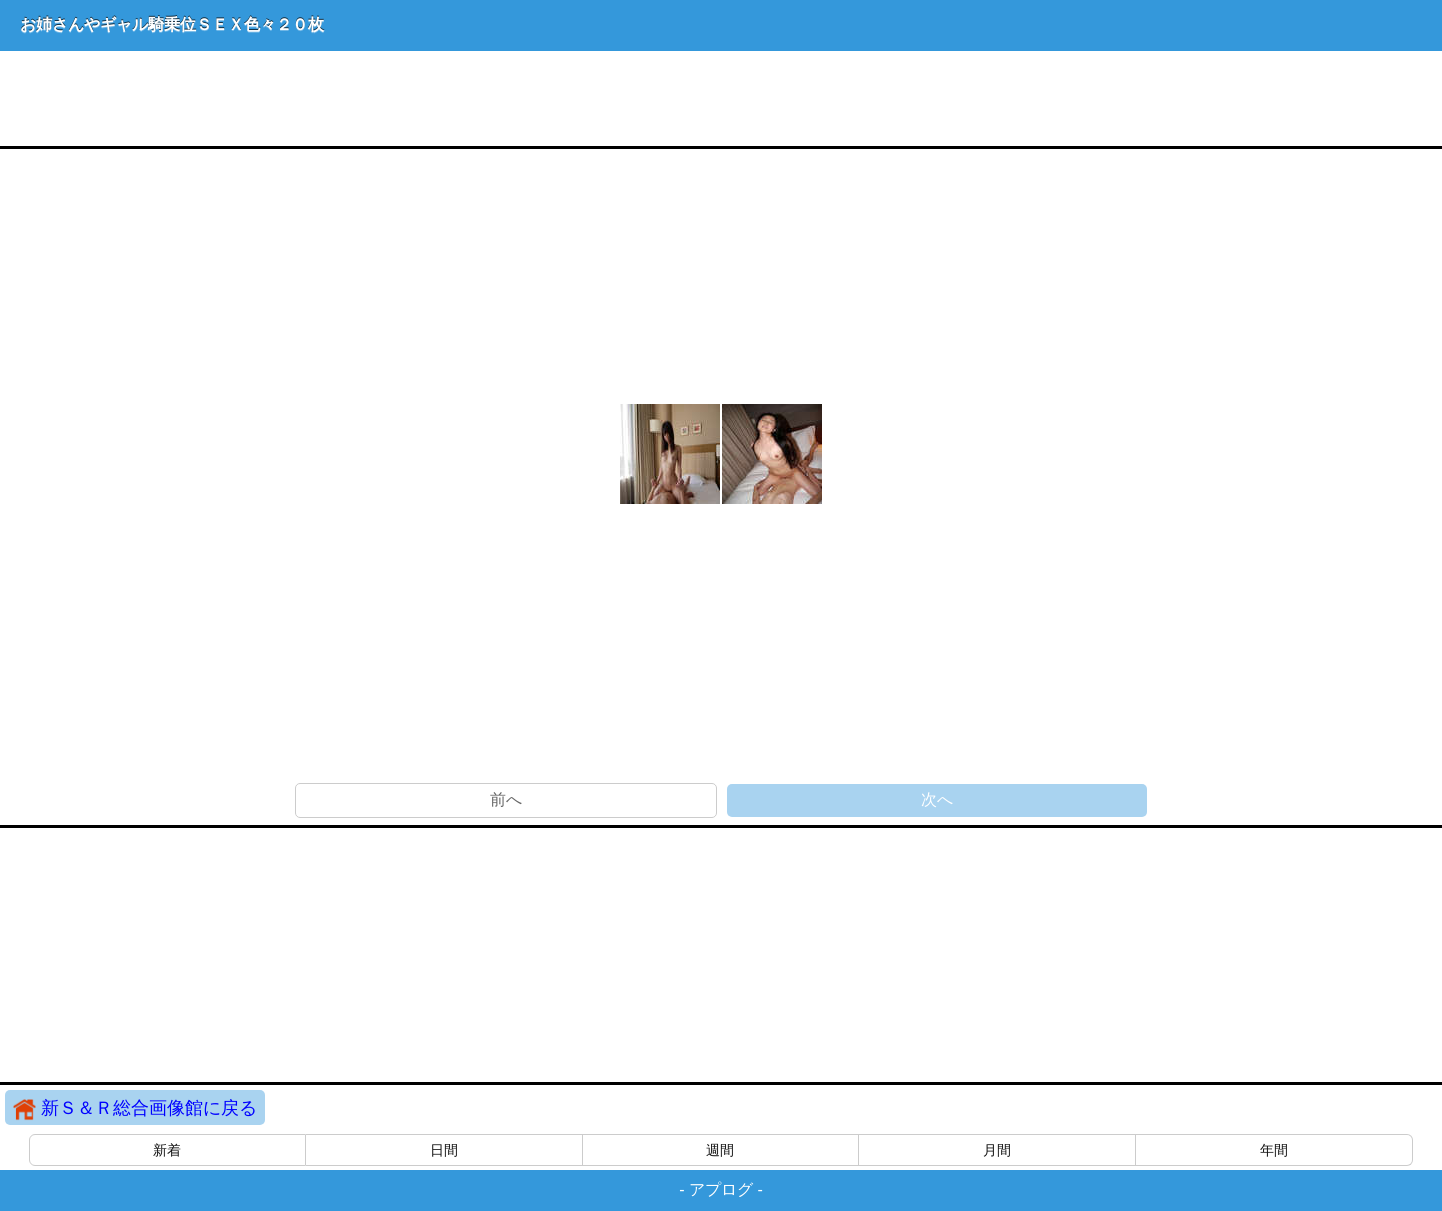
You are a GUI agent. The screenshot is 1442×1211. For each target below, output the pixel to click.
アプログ (721, 1189)
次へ (937, 799)
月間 (997, 1150)
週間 (720, 1150)
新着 (167, 1150)
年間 (1274, 1150)
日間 (444, 1150)
